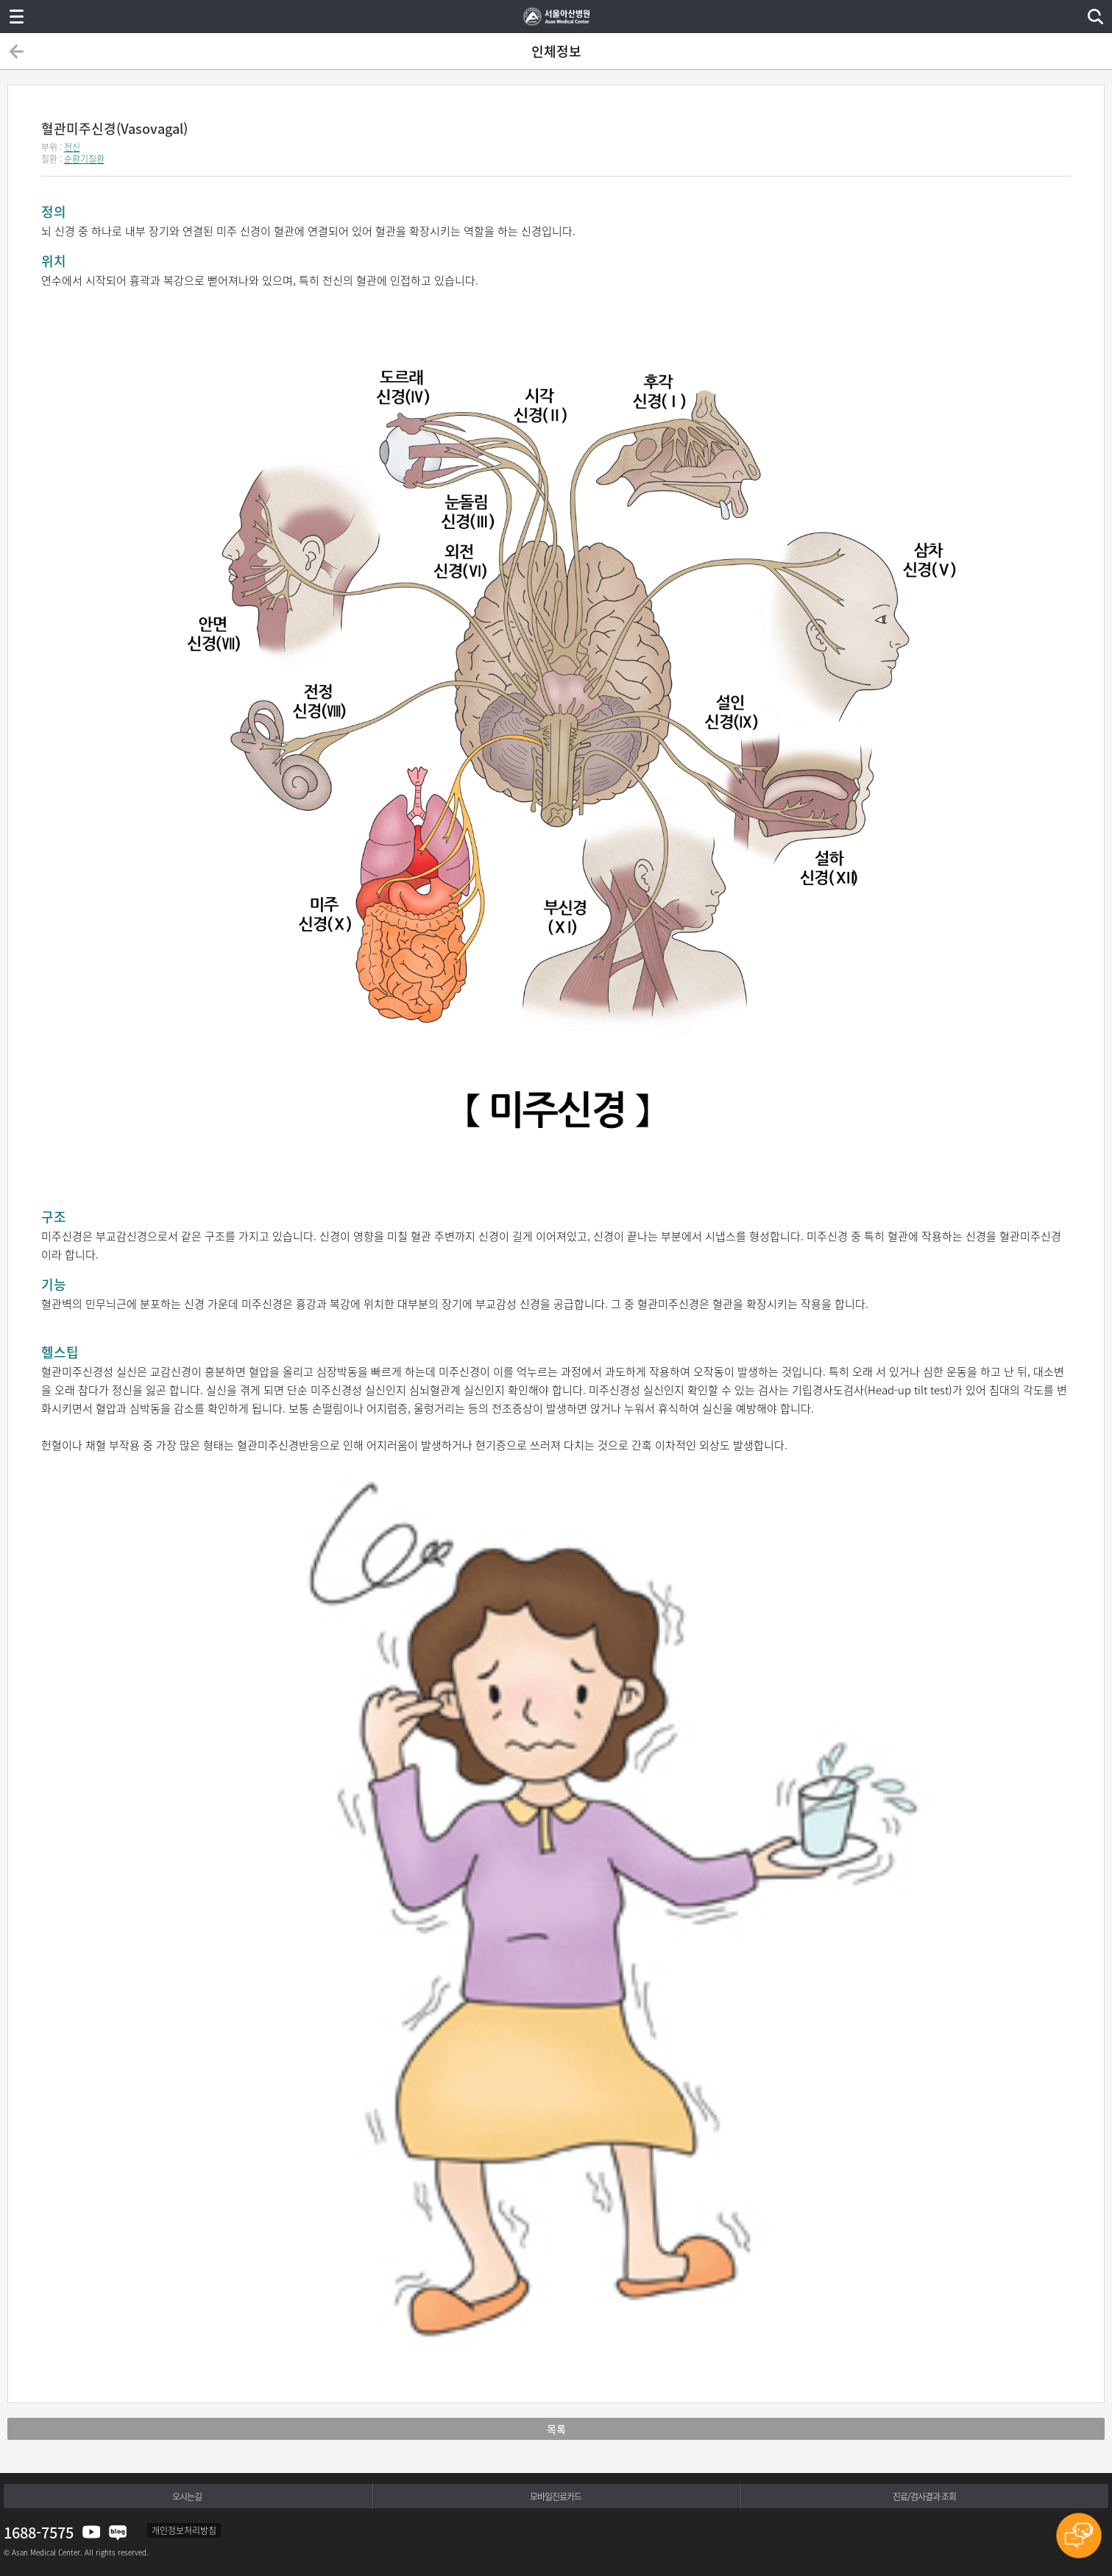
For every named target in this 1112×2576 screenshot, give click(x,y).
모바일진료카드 (555, 2496)
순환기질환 (84, 159)
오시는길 (187, 2496)
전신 (72, 147)
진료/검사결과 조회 (924, 2496)
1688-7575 (39, 2532)
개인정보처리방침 (184, 2530)
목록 (556, 2428)
